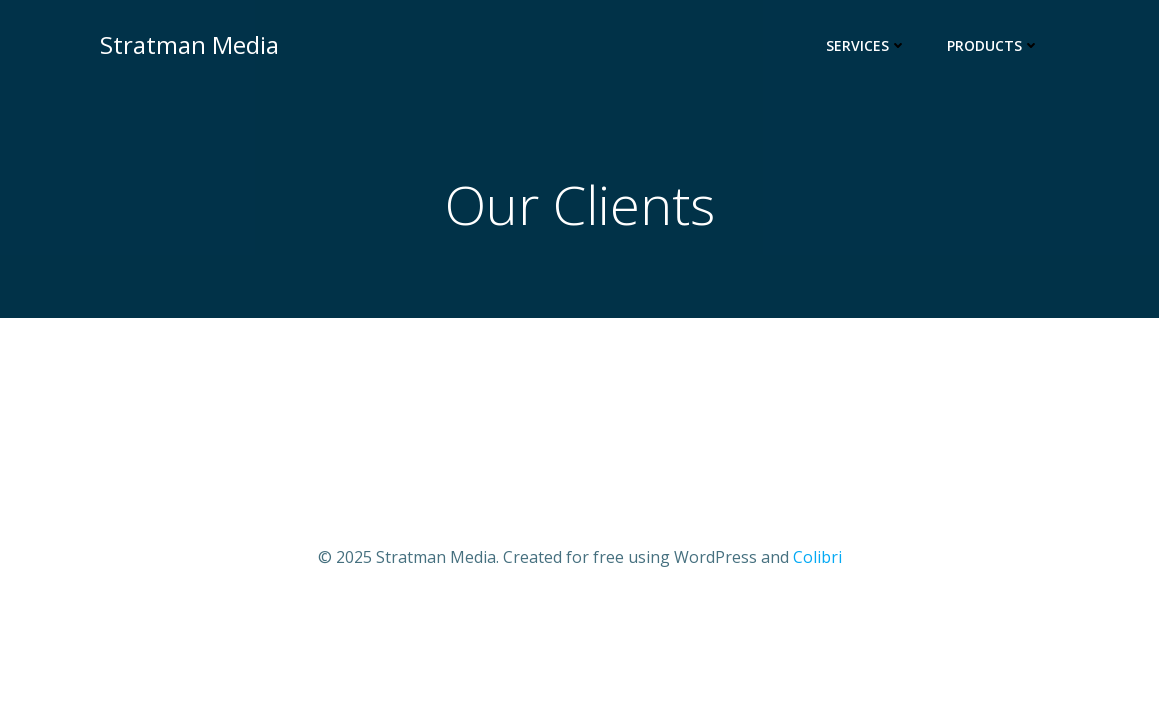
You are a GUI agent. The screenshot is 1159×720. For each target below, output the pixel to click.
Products (993, 45)
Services (866, 45)
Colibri (817, 557)
